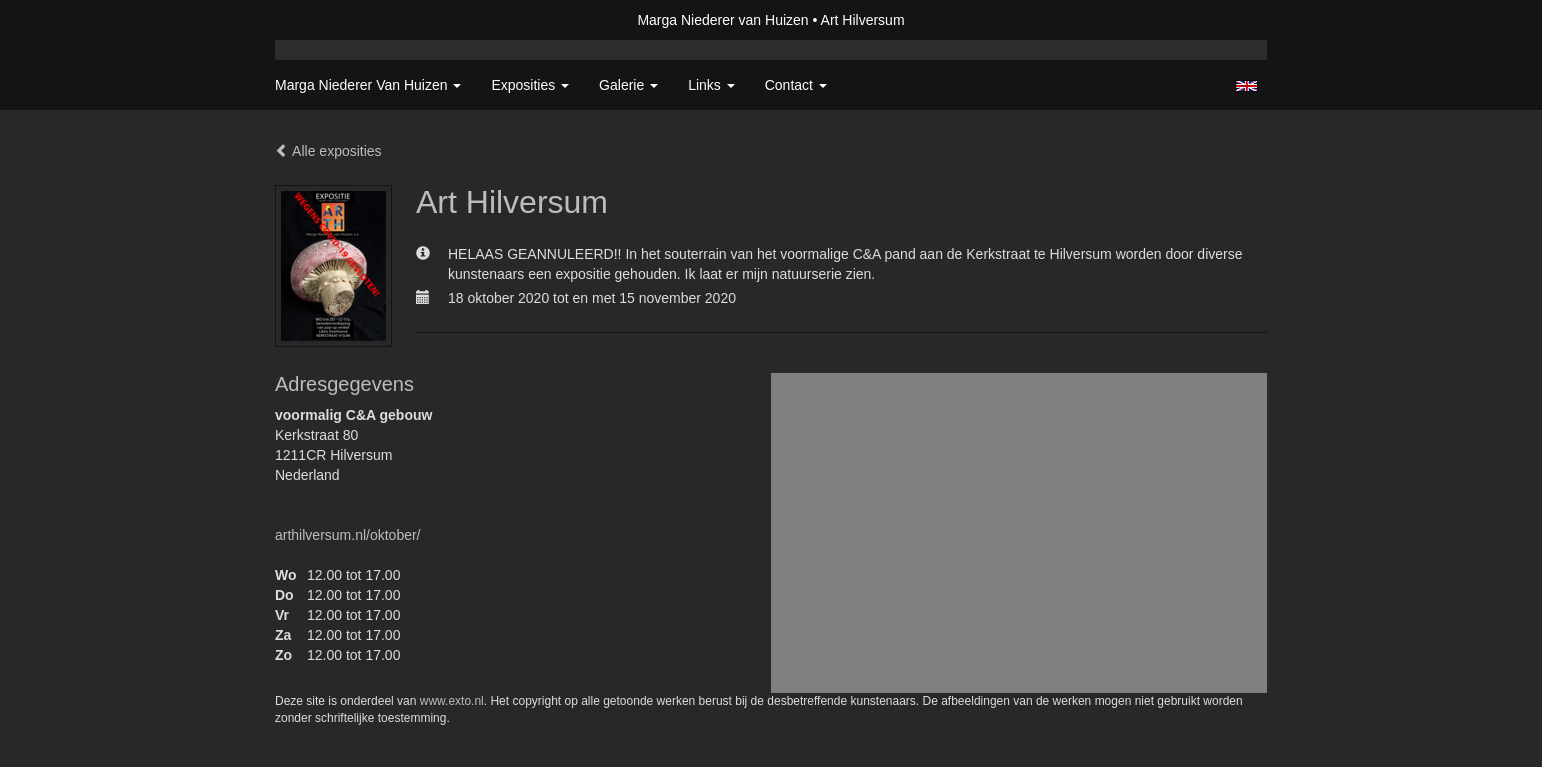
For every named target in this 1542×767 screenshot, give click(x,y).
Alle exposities (328, 151)
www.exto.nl (452, 701)
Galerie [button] (628, 85)
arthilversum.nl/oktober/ (348, 535)
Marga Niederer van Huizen (722, 20)
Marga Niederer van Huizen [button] (368, 85)
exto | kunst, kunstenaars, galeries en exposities (331, 20)
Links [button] (711, 85)
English (1246, 86)
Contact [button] (796, 85)
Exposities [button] (530, 85)
